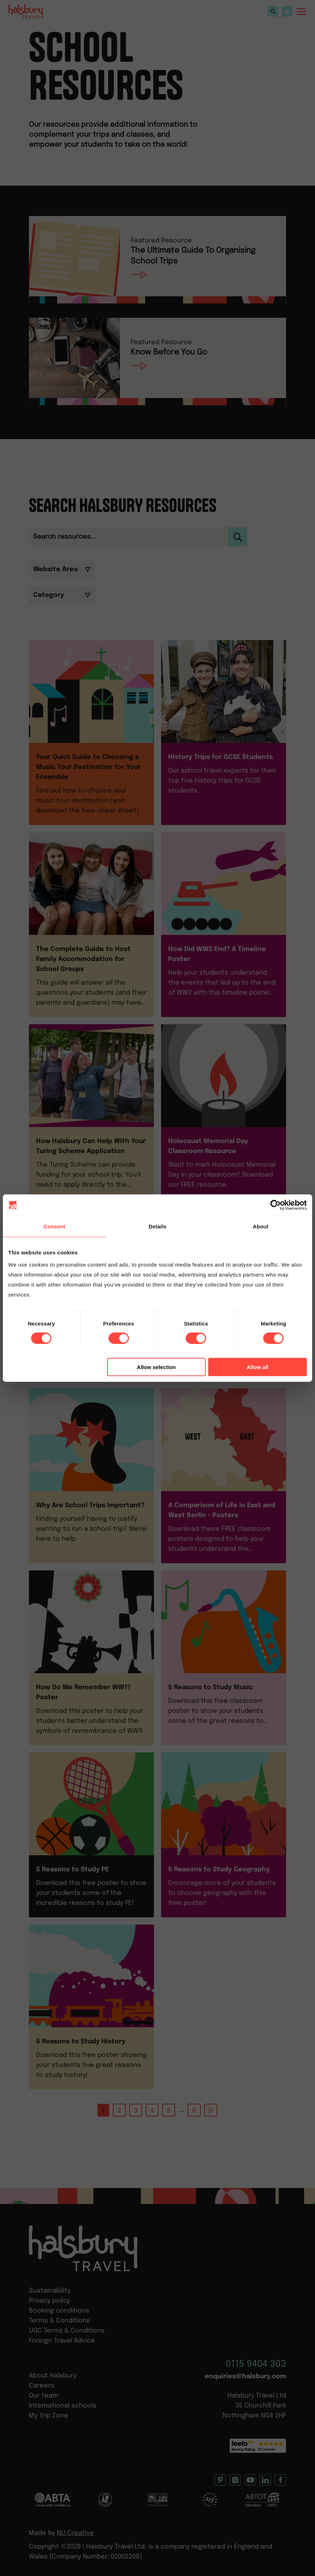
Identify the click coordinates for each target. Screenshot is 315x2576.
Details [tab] (157, 1226)
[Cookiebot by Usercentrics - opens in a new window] (275, 1205)
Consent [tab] (54, 1226)
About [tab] (261, 1226)
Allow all (258, 1367)
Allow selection (156, 1367)
